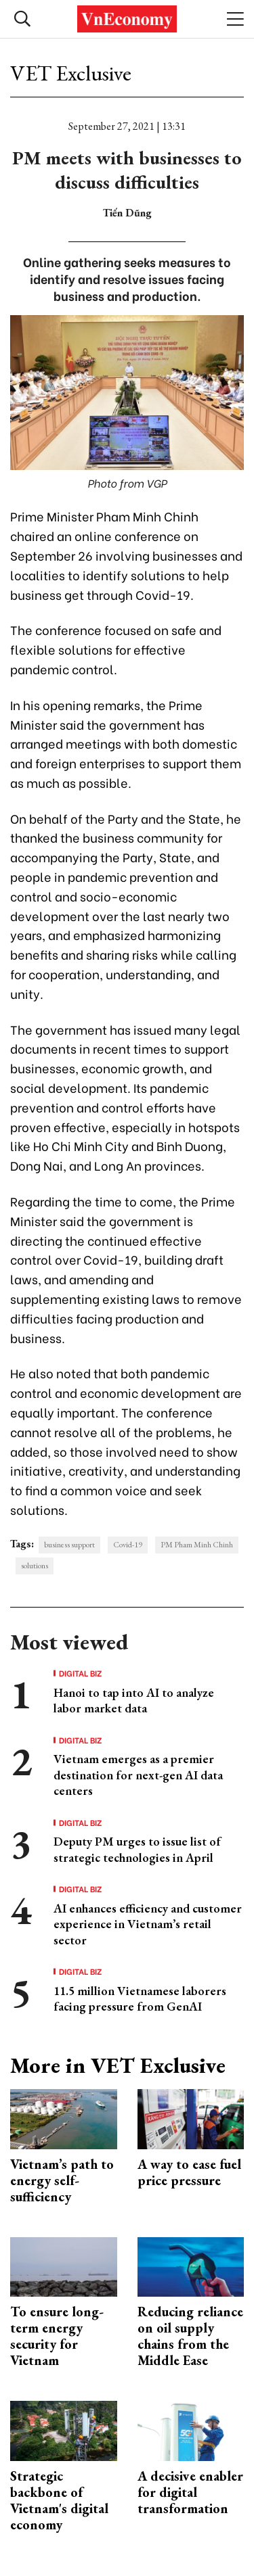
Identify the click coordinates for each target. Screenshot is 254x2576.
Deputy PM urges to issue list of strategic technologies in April (137, 1849)
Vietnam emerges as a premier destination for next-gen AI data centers (138, 1774)
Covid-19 (127, 1544)
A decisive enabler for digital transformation (190, 2492)
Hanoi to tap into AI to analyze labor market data (134, 1700)
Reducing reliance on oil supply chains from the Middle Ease (190, 2336)
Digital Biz (80, 1673)
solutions (34, 1565)
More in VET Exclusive (118, 2065)
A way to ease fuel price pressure (189, 2172)
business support (69, 1544)
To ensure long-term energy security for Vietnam (57, 2336)
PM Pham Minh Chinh (197, 1544)
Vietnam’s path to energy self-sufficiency (62, 2180)
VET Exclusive (70, 73)
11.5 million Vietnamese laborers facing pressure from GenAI (140, 1998)
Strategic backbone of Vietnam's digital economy (59, 2500)
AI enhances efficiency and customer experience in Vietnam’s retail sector (148, 1924)
